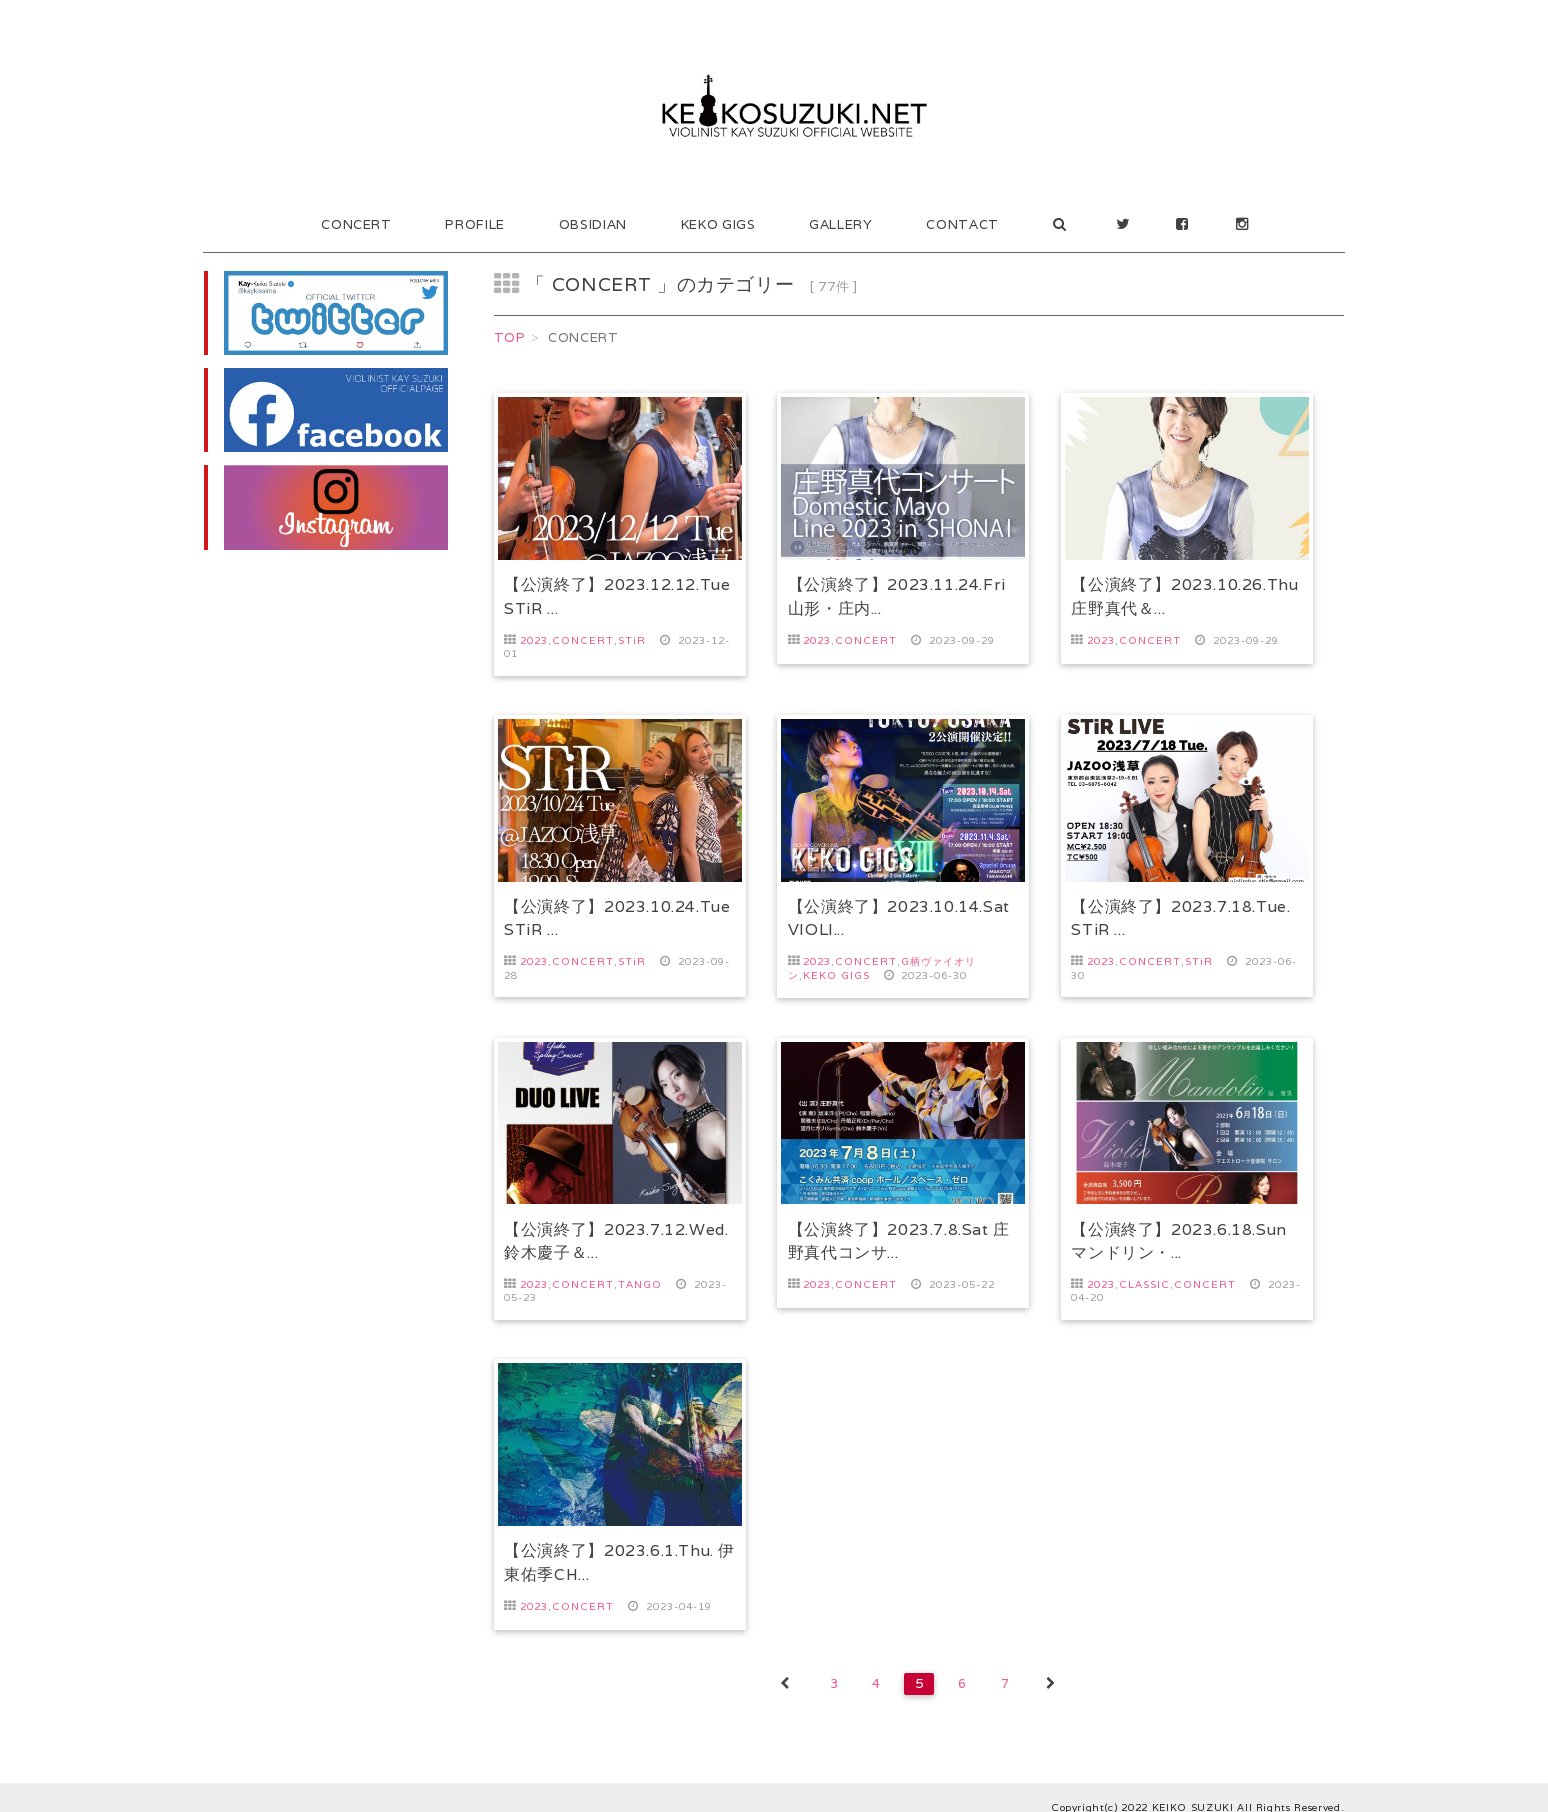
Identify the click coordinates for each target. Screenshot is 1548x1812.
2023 (534, 640)
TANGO (640, 1274)
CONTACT (962, 224)
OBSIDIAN (593, 224)
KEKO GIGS (718, 224)
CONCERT (356, 224)
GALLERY (841, 224)
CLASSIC (1144, 1274)
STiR (632, 640)
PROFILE (475, 224)
